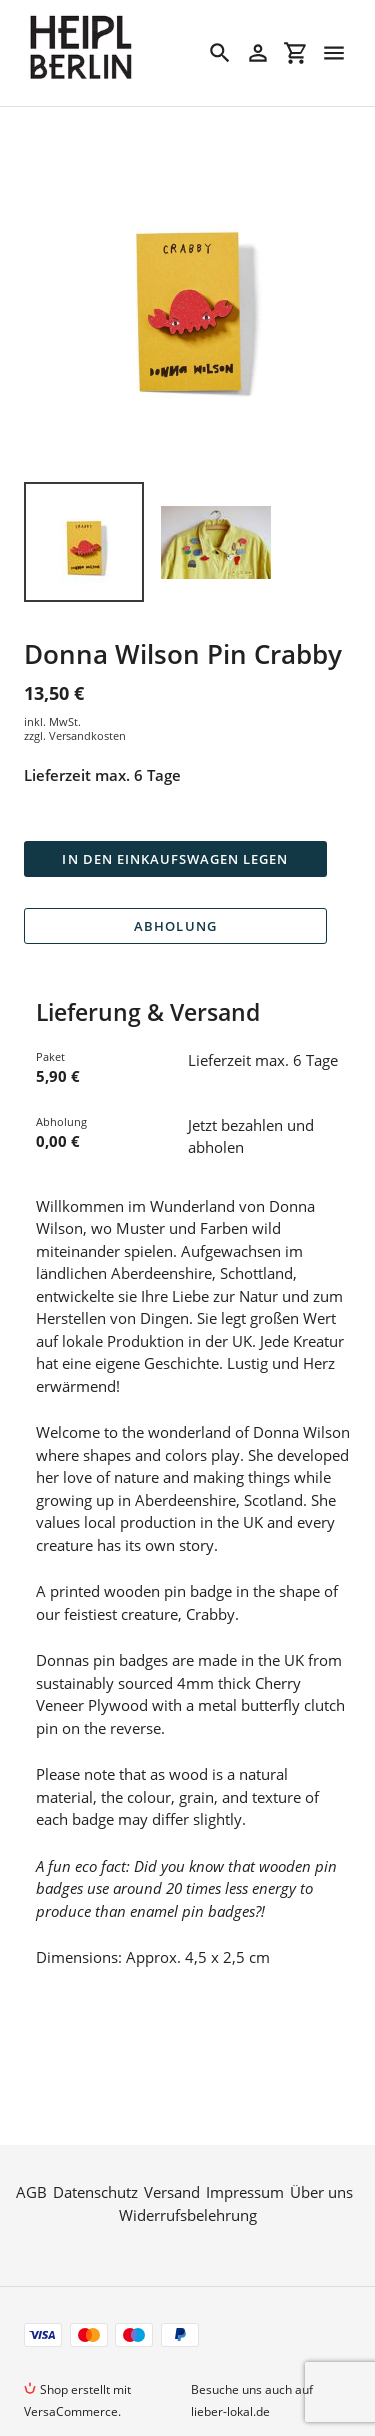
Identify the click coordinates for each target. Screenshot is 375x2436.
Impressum (245, 2147)
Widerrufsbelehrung (188, 2169)
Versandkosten (87, 735)
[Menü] (334, 53)
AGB (31, 2147)
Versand (172, 2147)
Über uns (321, 2147)
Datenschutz (95, 2147)
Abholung (175, 926)
